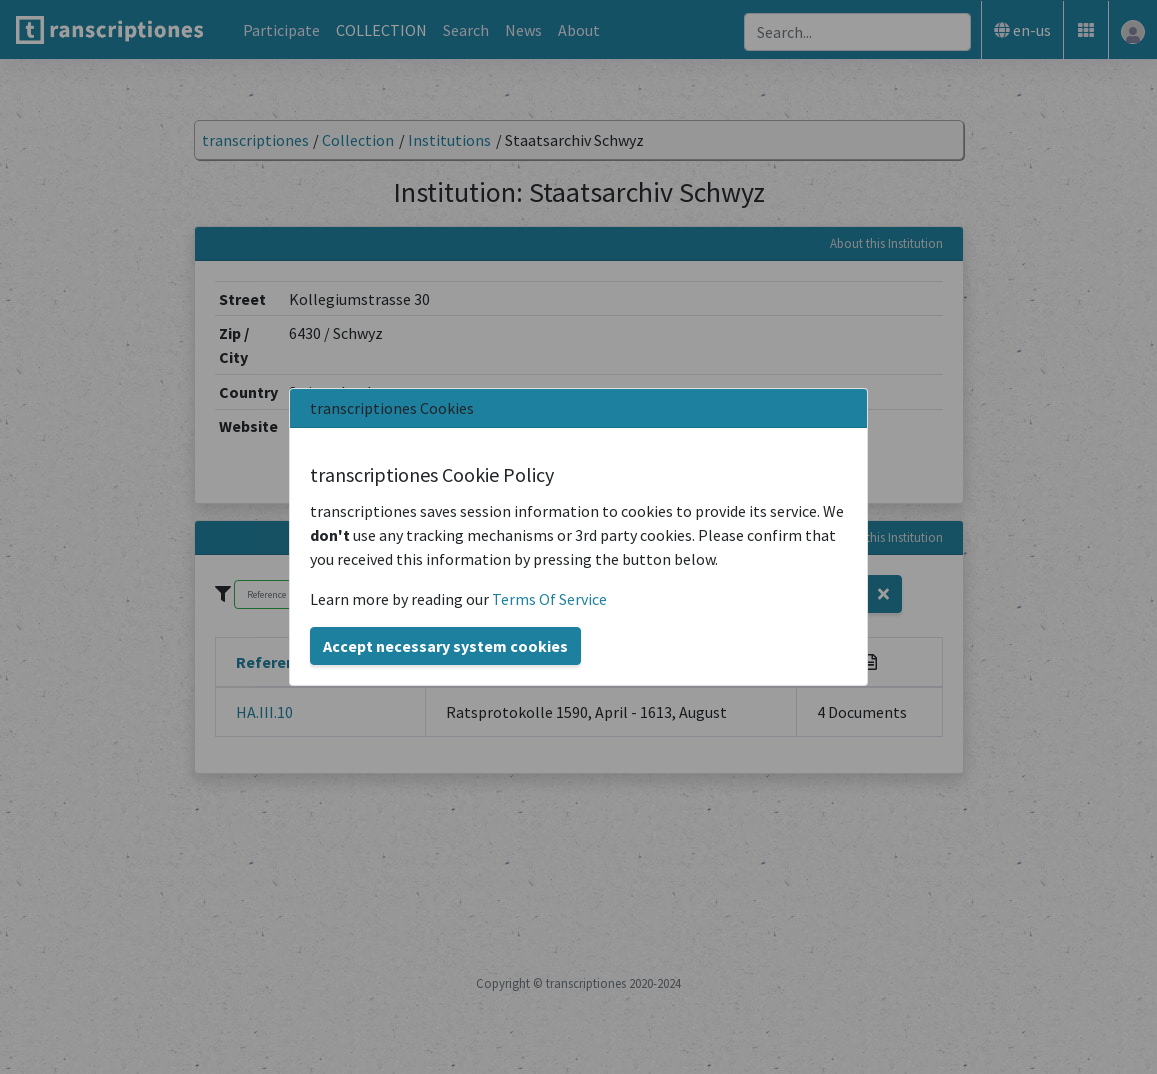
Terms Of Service (549, 599)
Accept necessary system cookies (445, 646)
